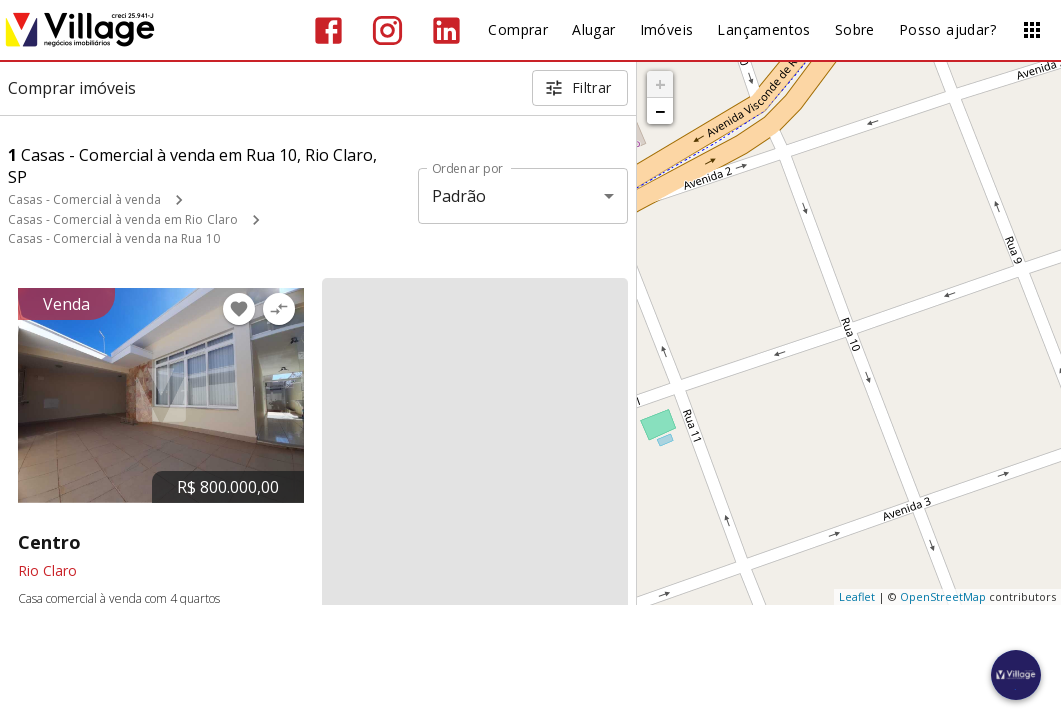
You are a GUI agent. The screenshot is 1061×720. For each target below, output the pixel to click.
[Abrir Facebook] (328, 30)
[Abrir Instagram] (387, 30)
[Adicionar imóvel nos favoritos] (239, 309)
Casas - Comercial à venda (84, 199)
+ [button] (660, 84)
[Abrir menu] (1032, 30)
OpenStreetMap (943, 596)
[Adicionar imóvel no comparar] (279, 309)
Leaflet (857, 596)
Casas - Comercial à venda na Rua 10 (114, 238)
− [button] (660, 111)
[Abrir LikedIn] (446, 30)
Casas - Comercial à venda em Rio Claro (123, 219)
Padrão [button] (459, 196)
